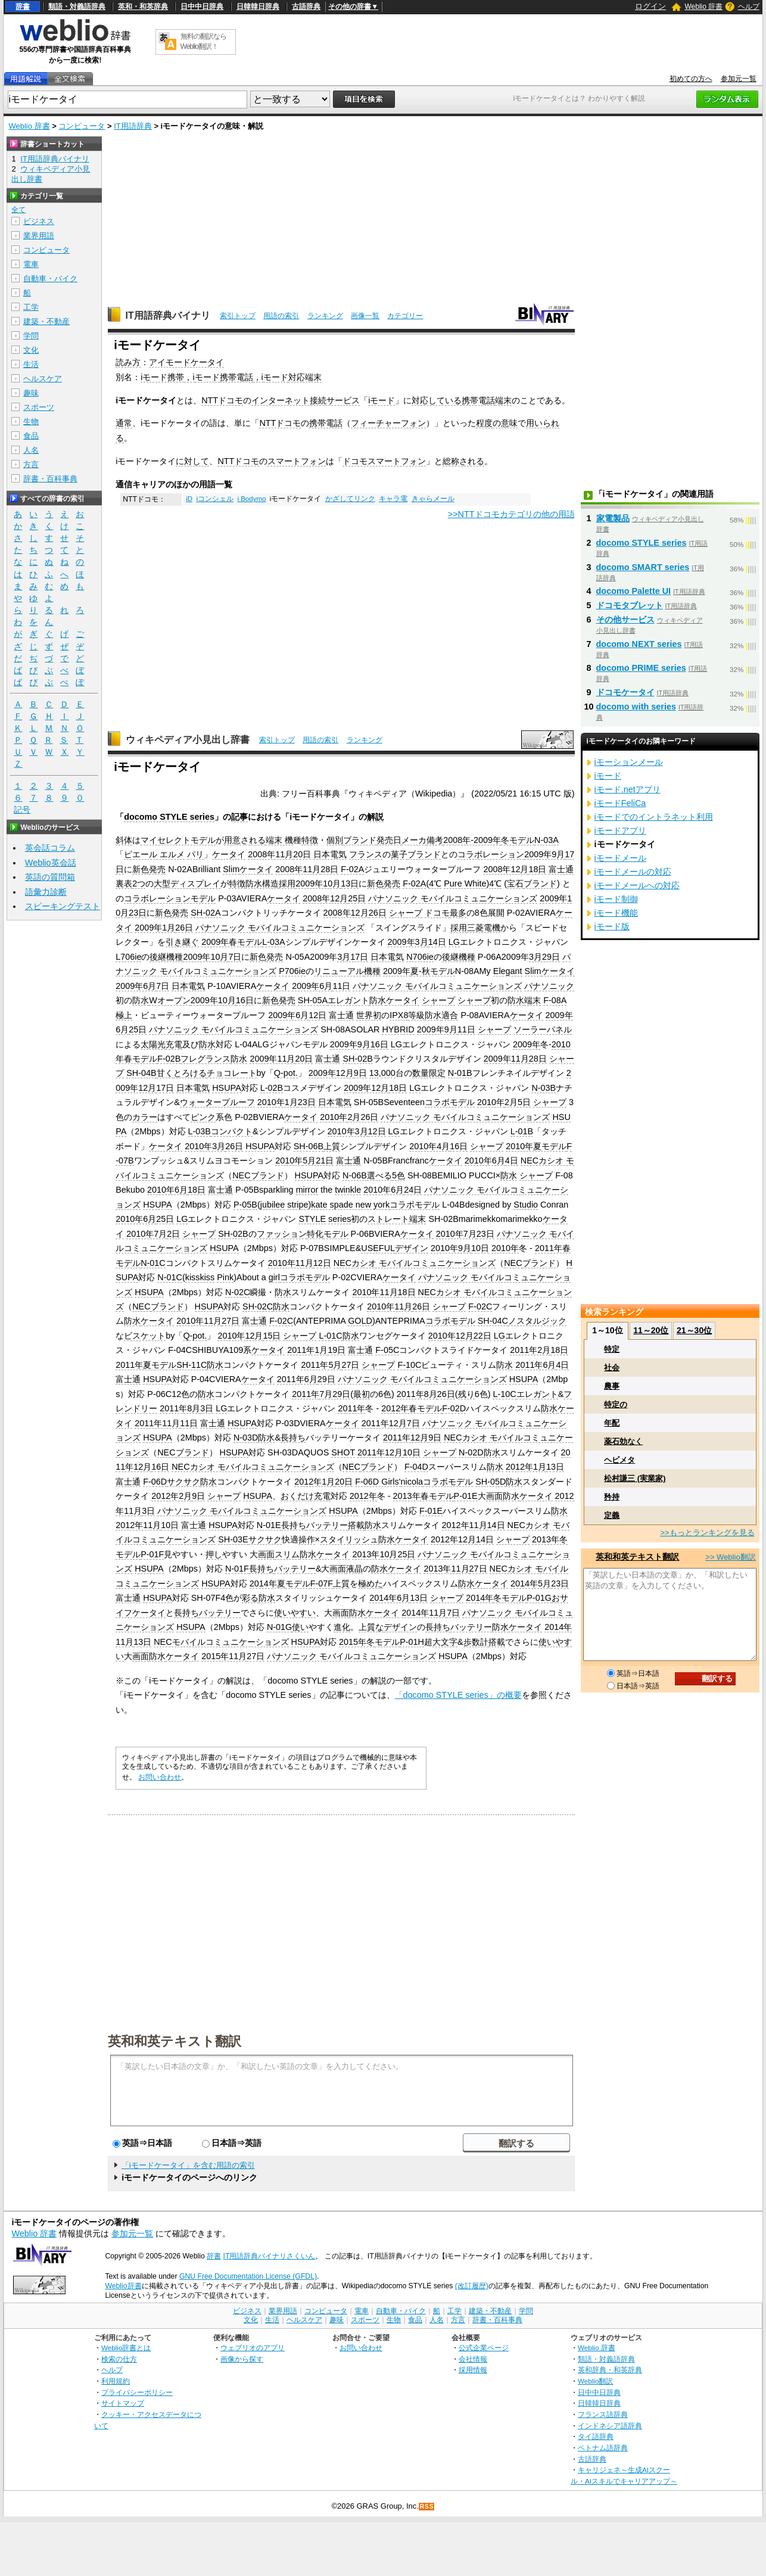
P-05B (245, 1204)
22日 (482, 1335)
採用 (287, 883)
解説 (375, 817)
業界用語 (38, 235)
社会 (611, 1367)
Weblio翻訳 (595, 2381)
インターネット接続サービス (305, 400)
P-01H (412, 1642)
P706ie (292, 971)
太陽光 (153, 1044)
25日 (357, 898)
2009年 (396, 971)
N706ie (420, 957)
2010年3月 (348, 1131)
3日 (206, 1408)
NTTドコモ (222, 400)
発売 (157, 869)
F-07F (321, 1583)
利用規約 (115, 2381)
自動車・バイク (50, 278)
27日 (230, 1321)
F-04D (416, 1466)
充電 (174, 1044)
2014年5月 (530, 1583)
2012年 (363, 1496)
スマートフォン (296, 461)
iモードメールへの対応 (637, 885)
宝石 (515, 883)
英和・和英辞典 (143, 6)
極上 (124, 1015)
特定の (615, 1404)
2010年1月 (277, 1102)
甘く (165, 1073)
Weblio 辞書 (703, 6)
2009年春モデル (231, 942)
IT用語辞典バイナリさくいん (269, 2256)
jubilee (272, 1204)
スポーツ (38, 407)
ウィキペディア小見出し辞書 (188, 740)
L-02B (271, 1088)
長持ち (293, 1437)
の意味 (505, 423)
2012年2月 (171, 1496)
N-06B (354, 1175)
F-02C (480, 1306)
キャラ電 (393, 498)
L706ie (128, 957)
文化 (31, 350)
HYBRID (398, 1029)
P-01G (539, 1598)
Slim (231, 869)
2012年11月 (138, 1525)
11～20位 (650, 1330)
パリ (195, 854)
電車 (31, 264)
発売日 (388, 840)
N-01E (269, 1525)
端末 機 (279, 840)
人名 (31, 450)
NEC (241, 1175)
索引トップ (238, 316)
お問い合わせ (159, 1777)
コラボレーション (490, 854)
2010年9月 (451, 1248)
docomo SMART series (643, 567)
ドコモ (437, 912)
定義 (611, 1515)
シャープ (405, 912)
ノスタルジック (537, 1321)
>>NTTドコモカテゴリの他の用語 (511, 514)
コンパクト (232, 1131)
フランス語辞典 (603, 2414)
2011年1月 (307, 1350)
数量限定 (429, 1073)
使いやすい (295, 1612)
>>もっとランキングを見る (707, 1532)
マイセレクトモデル (178, 840)
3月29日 (544, 957)
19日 (336, 1350)
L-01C (330, 1335)
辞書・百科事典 (50, 478)
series (339, 1219)
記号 (22, 810)
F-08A (554, 1000)
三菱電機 (483, 927)
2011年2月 (530, 1350)
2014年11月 (424, 1612)
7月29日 (334, 1394)
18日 (537, 869)
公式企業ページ (484, 2347)
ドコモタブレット (629, 605)
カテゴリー (405, 316)
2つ (138, 883)
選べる (379, 1175)
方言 (31, 464)
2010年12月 (240, 1335)
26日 (378, 912)
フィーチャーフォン (388, 423)
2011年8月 (417, 1394)
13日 (350, 883)
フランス (365, 854)
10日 (480, 1248)
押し (213, 1554)
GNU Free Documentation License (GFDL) (248, 2276)
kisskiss (200, 1277)
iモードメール (620, 858)
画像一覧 (365, 316)
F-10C (409, 1365)
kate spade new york (350, 1204)
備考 (434, 840)
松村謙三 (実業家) (634, 1478)
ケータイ (228, 854)
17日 (165, 1088)
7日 (234, 957)
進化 (342, 1627)
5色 (398, 1175)
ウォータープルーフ (217, 1102)
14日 (437, 942)
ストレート (388, 1219)
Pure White (465, 883)
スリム (287, 1554)
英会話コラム (50, 848)
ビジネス (38, 221)
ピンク (203, 1117)
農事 (611, 1386)
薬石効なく (623, 1441)
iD (189, 498)
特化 (315, 1234)
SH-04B (141, 1073)
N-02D (471, 1452)
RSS (427, 2506)
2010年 (491, 1102)
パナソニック (549, 986)
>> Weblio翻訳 (730, 1557)
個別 (334, 840)
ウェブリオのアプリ (252, 2347)
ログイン (650, 6)
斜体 (124, 840)
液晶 (354, 1568)
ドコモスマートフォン (384, 461)
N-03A (546, 840)
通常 (124, 423)
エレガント (348, 1000)
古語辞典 (306, 6)
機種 (372, 971)
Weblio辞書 (123, 2286)
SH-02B (357, 1058)
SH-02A (205, 912)
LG (454, 942)
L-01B (521, 1131)
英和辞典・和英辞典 (610, 2369)
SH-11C (191, 1365)
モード (207, 377)
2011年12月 (384, 1423)
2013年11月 (446, 1568)
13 (374, 1073)
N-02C (237, 1292)
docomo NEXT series (639, 644)
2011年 (305, 1394)
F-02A (352, 869)
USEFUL (378, 1248)
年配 (611, 1422)
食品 (31, 435)
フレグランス (205, 1058)
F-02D (454, 1408)
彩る (250, 1598)
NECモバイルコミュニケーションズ (221, 1642)
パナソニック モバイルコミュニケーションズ (452, 898)
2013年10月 (374, 1554)
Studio (525, 1204)
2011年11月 (157, 1423)
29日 (326, 1379)
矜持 (611, 1496)
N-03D (246, 1437)
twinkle (348, 1189)
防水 (140, 1000)
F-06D (155, 1481)
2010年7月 (146, 1234)
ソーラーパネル (542, 1029)
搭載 (356, 1525)
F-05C (387, 1350)
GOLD (360, 1321)
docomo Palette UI (633, 591)
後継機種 (166, 957)
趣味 (31, 392)
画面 (494, 1496)
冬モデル (517, 840)
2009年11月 (272, 1058)
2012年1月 (526, 1466)
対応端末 (305, 377)
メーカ (413, 840)
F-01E (431, 1511)
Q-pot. (286, 1073)
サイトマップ (122, 2403)
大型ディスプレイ (187, 883)
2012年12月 (453, 1539)
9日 (360, 1073)
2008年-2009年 (472, 840)
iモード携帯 (162, 377)
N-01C (153, 1263)
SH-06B (308, 1146)
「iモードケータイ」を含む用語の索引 (188, 2165)
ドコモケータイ (625, 692)
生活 (31, 364)
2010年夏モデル (536, 1146)
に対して (192, 461)
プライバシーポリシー (137, 2392)
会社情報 (473, 2359)
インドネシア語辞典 (610, 2425)
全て (18, 209)
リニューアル (339, 971)
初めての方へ (691, 78)
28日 (329, 869)
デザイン (411, 1248)
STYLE (312, 1219)
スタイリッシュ (349, 1539)
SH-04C (493, 1321)
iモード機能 (616, 912)
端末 (503, 400)
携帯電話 (236, 377)
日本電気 (330, 854)
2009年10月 (318, 883)
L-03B (199, 1131)
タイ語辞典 (596, 2436)
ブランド (359, 840)
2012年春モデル (411, 1408)
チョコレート (232, 1073)
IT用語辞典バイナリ (168, 315)
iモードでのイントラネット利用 (653, 817)
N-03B (543, 1088)
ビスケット (145, 1335)
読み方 (128, 362)
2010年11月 (290, 1263)
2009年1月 (155, 927)
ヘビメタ (619, 1459)
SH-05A (313, 1000)
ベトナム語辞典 (603, 2447)
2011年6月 (535, 1365)
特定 (611, 1349)
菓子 (399, 854)
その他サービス (625, 619)
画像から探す (241, 2359)
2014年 (479, 1598)
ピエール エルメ (154, 854)
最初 (361, 1394)
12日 (317, 1015)
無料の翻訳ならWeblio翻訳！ (203, 41)
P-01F (152, 1554)
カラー (144, 1117)
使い (300, 1627)
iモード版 (612, 926)
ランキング (325, 316)
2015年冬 (357, 1642)
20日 (302, 854)
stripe (297, 1204)
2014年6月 (389, 1598)
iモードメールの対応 (632, 871)
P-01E (466, 1496)
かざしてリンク (350, 498)
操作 (306, 1539)
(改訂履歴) (471, 2286)
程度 (484, 423)
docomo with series (636, 706)
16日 (245, 1000)
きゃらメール (433, 498)
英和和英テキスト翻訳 (174, 2040)
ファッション (282, 1234)
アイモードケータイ (186, 362)
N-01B (460, 1073)
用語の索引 (281, 316)
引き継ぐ (182, 942)
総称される (463, 461)
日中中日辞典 (201, 6)
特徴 (309, 840)
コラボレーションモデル (170, 898)
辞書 (22, 6)
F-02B (168, 1058)
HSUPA (226, 1088)
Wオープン (170, 1000)
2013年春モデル (423, 1496)
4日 (511, 1160)
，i (189, 377)
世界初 (368, 1015)
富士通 (561, 869)
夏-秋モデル (432, 971)
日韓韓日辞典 (257, 6)
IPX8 (399, 1015)
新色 (140, 869)
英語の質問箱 (50, 877)
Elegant (507, 971)
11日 (341, 986)
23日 (138, 912)
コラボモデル (450, 1102)
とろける (190, 1073)
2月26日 (362, 1117)
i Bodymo (251, 498)
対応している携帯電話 (453, 400)
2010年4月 (429, 1146)
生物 (31, 421)
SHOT (343, 1452)
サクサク (183, 1481)
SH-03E (233, 1539)
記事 (239, 817)
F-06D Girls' (377, 1481)
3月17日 (352, 957)
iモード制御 (616, 899)
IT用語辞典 (133, 126)
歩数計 (475, 1642)
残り (466, 1394)
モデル (335, 1234)
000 (388, 1073)
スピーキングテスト (62, 906)
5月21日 (318, 1160)
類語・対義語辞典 (76, 6)
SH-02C (257, 1306)
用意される (245, 840)
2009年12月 (331, 1073)
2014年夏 (267, 1583)
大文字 (444, 1642)
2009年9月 (544, 854)
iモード (381, 400)
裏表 (124, 883)
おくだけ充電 (306, 1496)
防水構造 (262, 883)
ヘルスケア (42, 378)
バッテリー (327, 1525)
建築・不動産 (46, 321)
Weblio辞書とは (126, 2347)
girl (274, 1277)
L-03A (273, 942)
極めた (370, 1583)
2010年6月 (485, 1160)
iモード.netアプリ (627, 789)
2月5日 (518, 1102)
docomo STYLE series (169, 817)
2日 (173, 1234)
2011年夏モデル (146, 1365)
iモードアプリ (620, 830)
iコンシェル (214, 498)
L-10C (504, 1394)
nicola (412, 1481)
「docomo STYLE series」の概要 (458, 1695)
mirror (307, 1189)
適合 (449, 1015)
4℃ (435, 883)
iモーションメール (628, 762)
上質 (331, 1146)
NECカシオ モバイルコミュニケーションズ (415, 1263)
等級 (416, 1015)
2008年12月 (505, 869)
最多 (458, 912)
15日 (272, 1335)
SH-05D (490, 1481)
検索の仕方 (119, 2359)
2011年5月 (321, 1365)
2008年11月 (270, 854)
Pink (225, 1277)
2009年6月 (136, 986)
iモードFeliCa (620, 803)
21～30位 (694, 1330)
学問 (31, 335)
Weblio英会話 (50, 862)
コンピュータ (81, 126)
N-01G (279, 1627)
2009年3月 (408, 942)
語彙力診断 (46, 892)
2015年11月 (224, 1656)
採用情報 (473, 2369)
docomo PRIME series (641, 668)
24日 (413, 1189)
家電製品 (613, 518)
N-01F (237, 1568)
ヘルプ (748, 6)
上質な (371, 1627)
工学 (31, 307)
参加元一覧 (738, 78)
